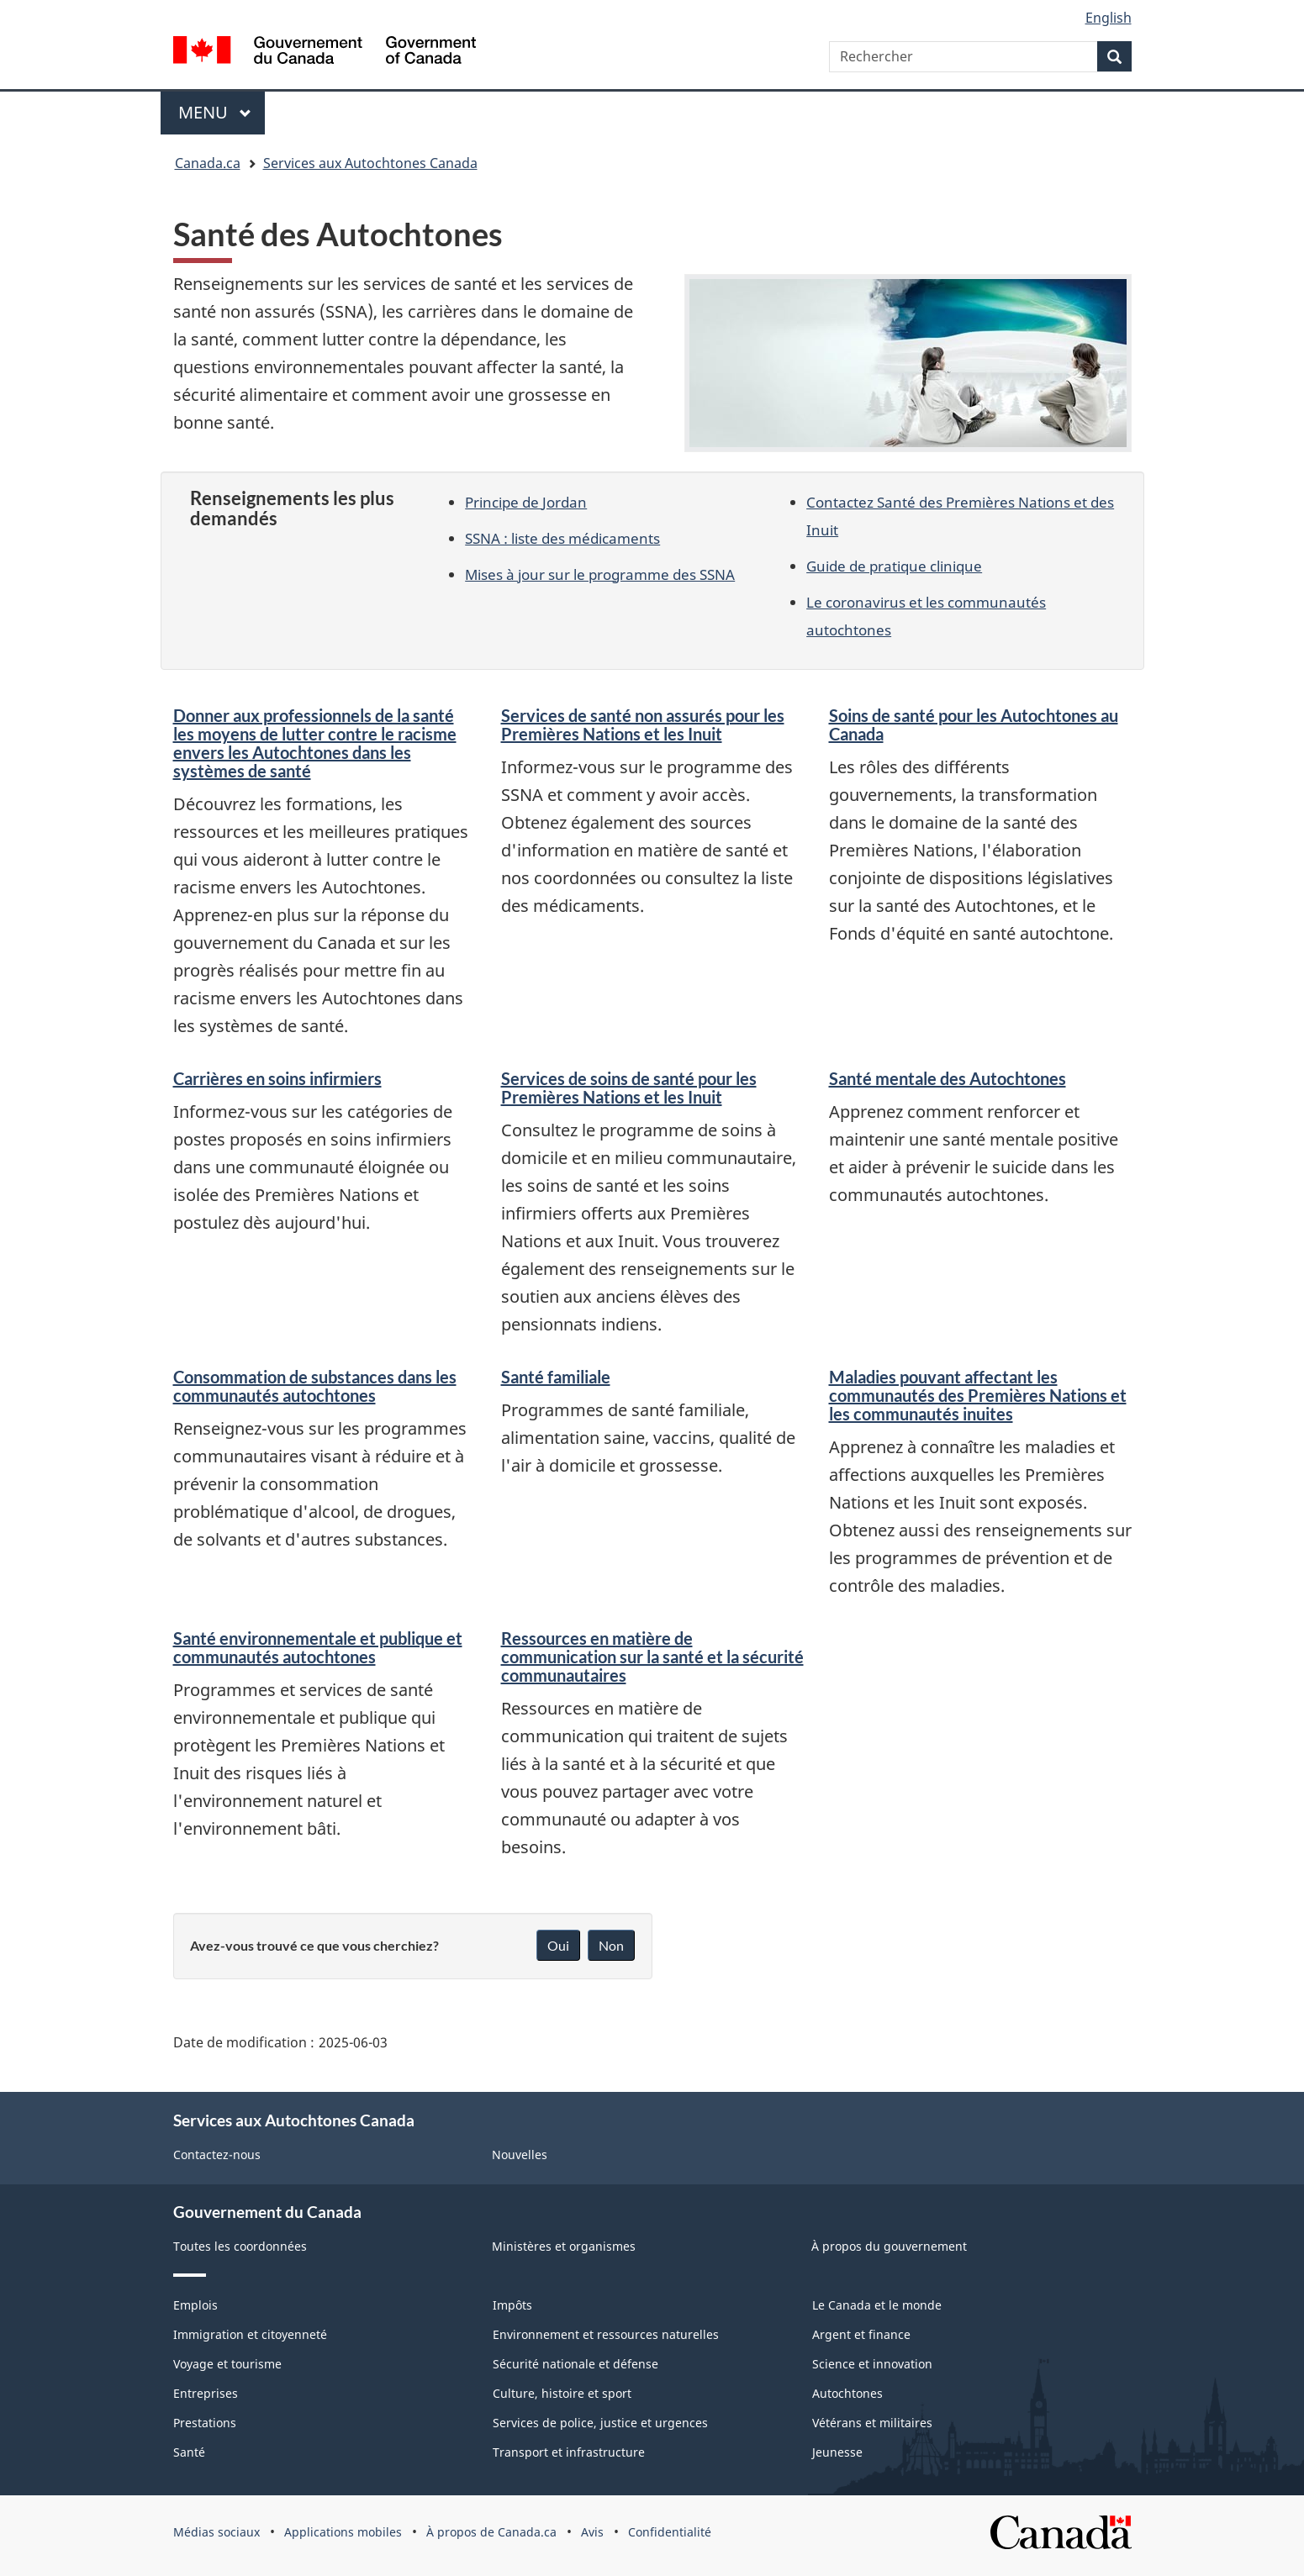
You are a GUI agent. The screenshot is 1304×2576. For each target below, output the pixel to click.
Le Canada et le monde (877, 2305)
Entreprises (205, 2393)
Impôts (512, 2305)
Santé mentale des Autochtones (947, 1078)
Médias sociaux (216, 2532)
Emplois (195, 2305)
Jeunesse (837, 2452)
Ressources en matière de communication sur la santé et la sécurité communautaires (652, 1656)
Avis (592, 2532)
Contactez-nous (217, 2154)
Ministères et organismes (564, 2246)
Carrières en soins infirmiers (277, 1078)
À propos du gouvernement (889, 2246)
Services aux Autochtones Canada (370, 163)
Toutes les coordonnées (240, 2246)
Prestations (204, 2423)
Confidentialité (669, 2532)
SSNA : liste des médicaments (562, 538)
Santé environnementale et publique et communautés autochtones (317, 1647)
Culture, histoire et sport (562, 2393)
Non (611, 1945)
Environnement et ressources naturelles (606, 2334)
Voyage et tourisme (227, 2364)
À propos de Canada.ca (491, 2532)
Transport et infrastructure (569, 2452)
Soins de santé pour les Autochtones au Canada (973, 724)
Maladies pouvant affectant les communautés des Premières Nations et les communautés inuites (978, 1395)
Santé (189, 2452)
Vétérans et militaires (872, 2423)
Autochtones (847, 2393)
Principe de (526, 502)
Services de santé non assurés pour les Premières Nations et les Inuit (642, 724)
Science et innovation (872, 2364)
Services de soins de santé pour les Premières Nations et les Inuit (629, 1087)
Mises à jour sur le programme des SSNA (600, 574)
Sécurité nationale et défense (575, 2364)
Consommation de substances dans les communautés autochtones (315, 1386)
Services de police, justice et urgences (600, 2423)
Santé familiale (555, 1377)
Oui (558, 1945)
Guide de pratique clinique (894, 566)
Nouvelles (519, 2154)
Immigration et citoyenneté (250, 2334)
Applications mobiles (343, 2532)
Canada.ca (207, 163)
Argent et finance (861, 2334)
